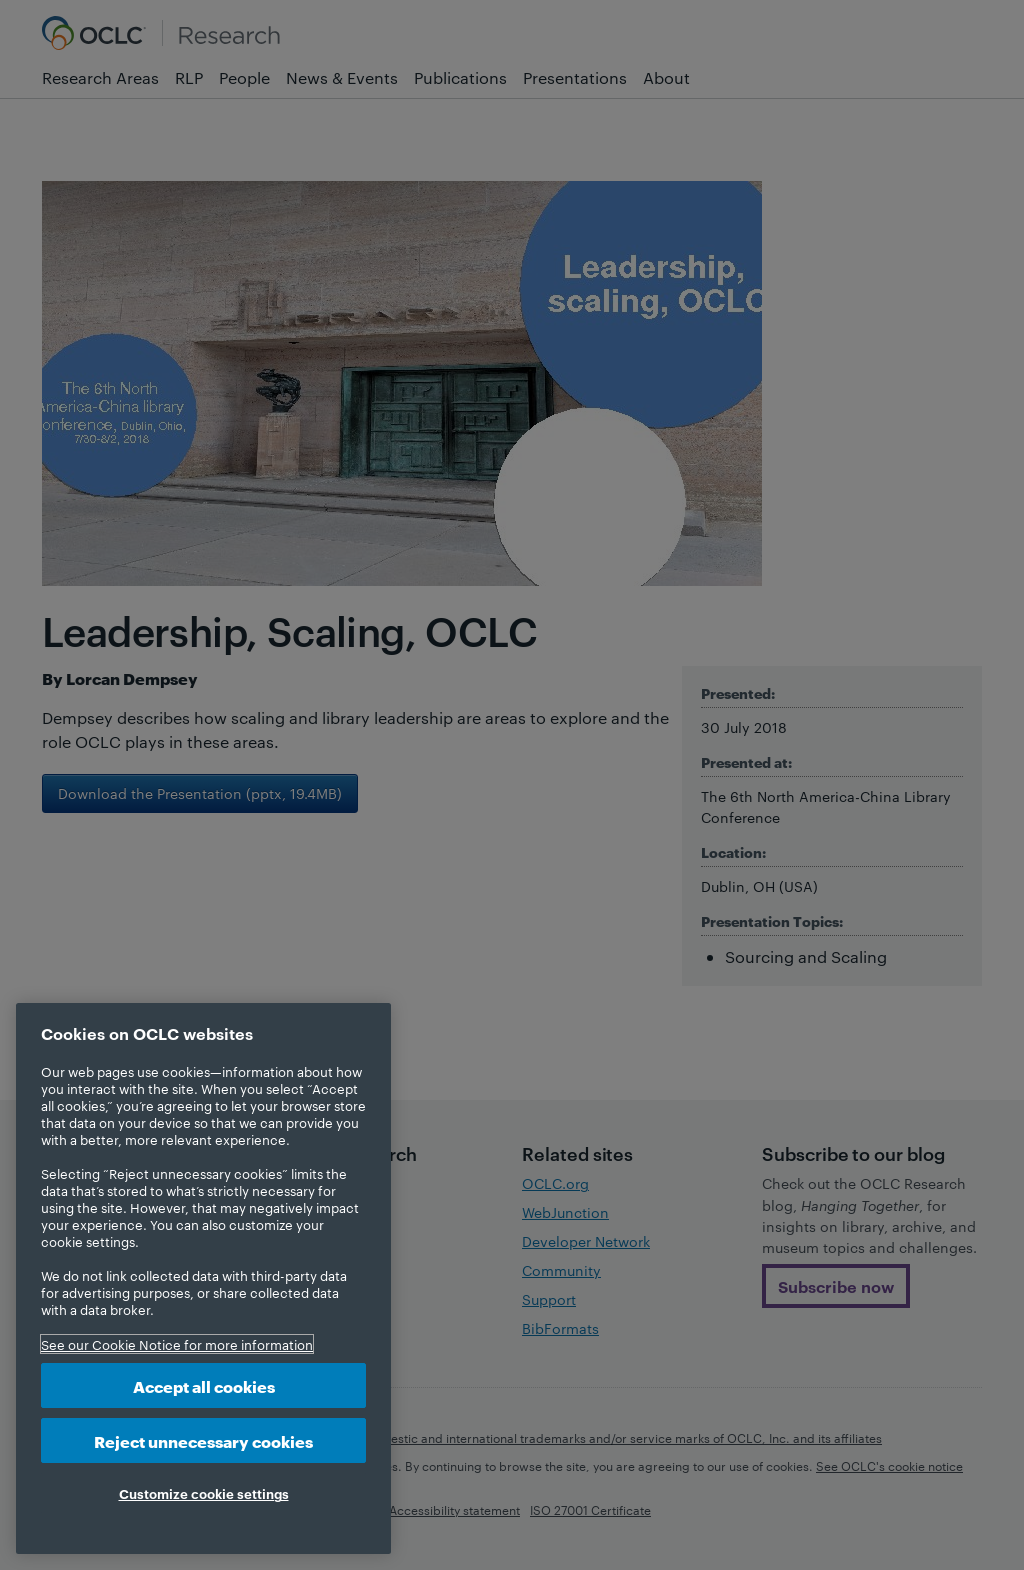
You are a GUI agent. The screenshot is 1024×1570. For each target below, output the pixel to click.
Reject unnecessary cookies (203, 1440)
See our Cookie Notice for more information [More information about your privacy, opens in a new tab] (177, 1344)
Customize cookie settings (204, 1493)
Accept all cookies (204, 1385)
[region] (203, 1278)
